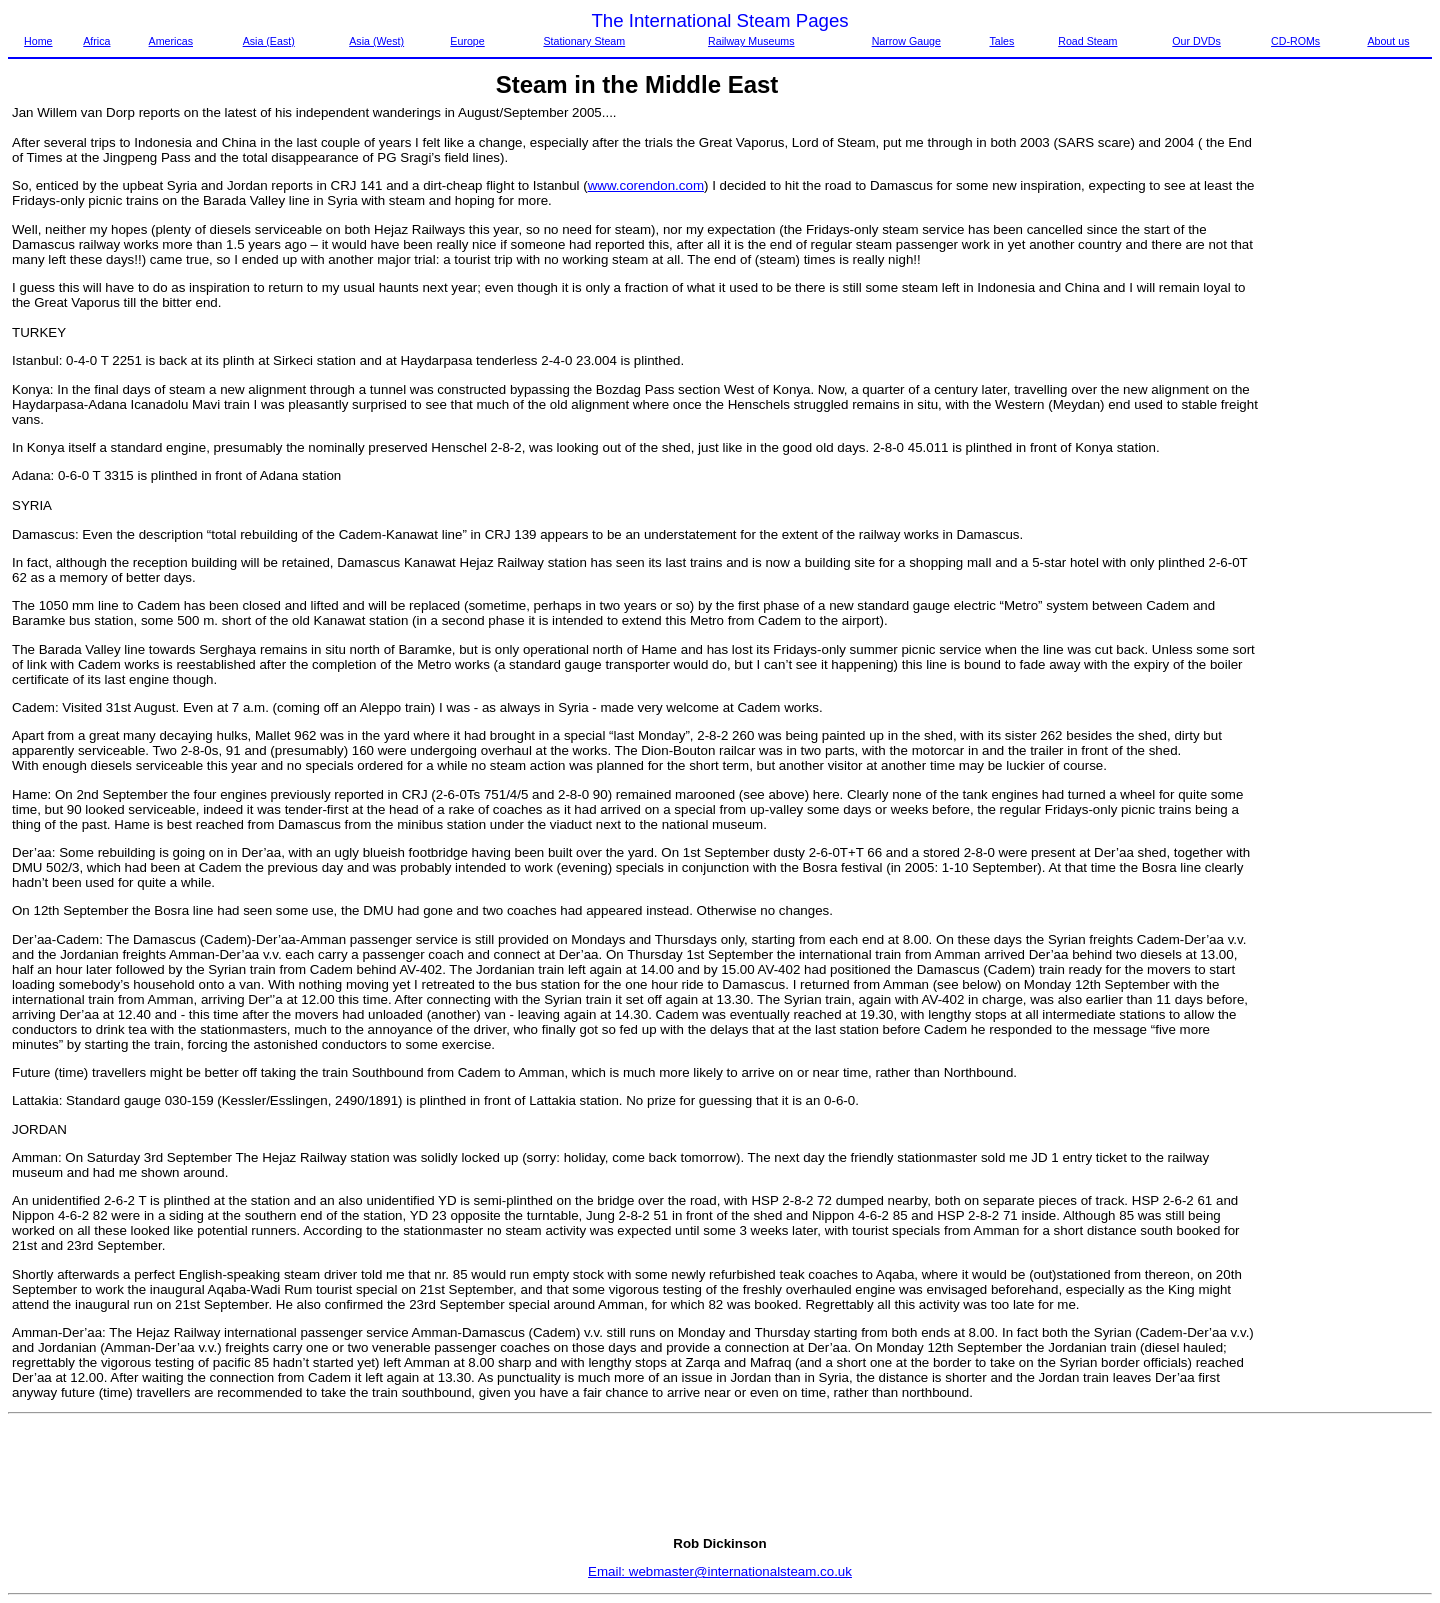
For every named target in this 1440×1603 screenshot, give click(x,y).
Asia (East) (269, 41)
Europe (467, 41)
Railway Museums (751, 41)
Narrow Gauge (906, 41)
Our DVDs (1196, 41)
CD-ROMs (1295, 41)
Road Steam (1087, 41)
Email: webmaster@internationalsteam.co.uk (720, 1571)
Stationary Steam (584, 41)
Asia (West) (376, 41)
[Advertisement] (1348, 405)
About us (1388, 41)
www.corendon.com (646, 185)
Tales (1001, 41)
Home (38, 41)
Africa (96, 41)
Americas (171, 41)
